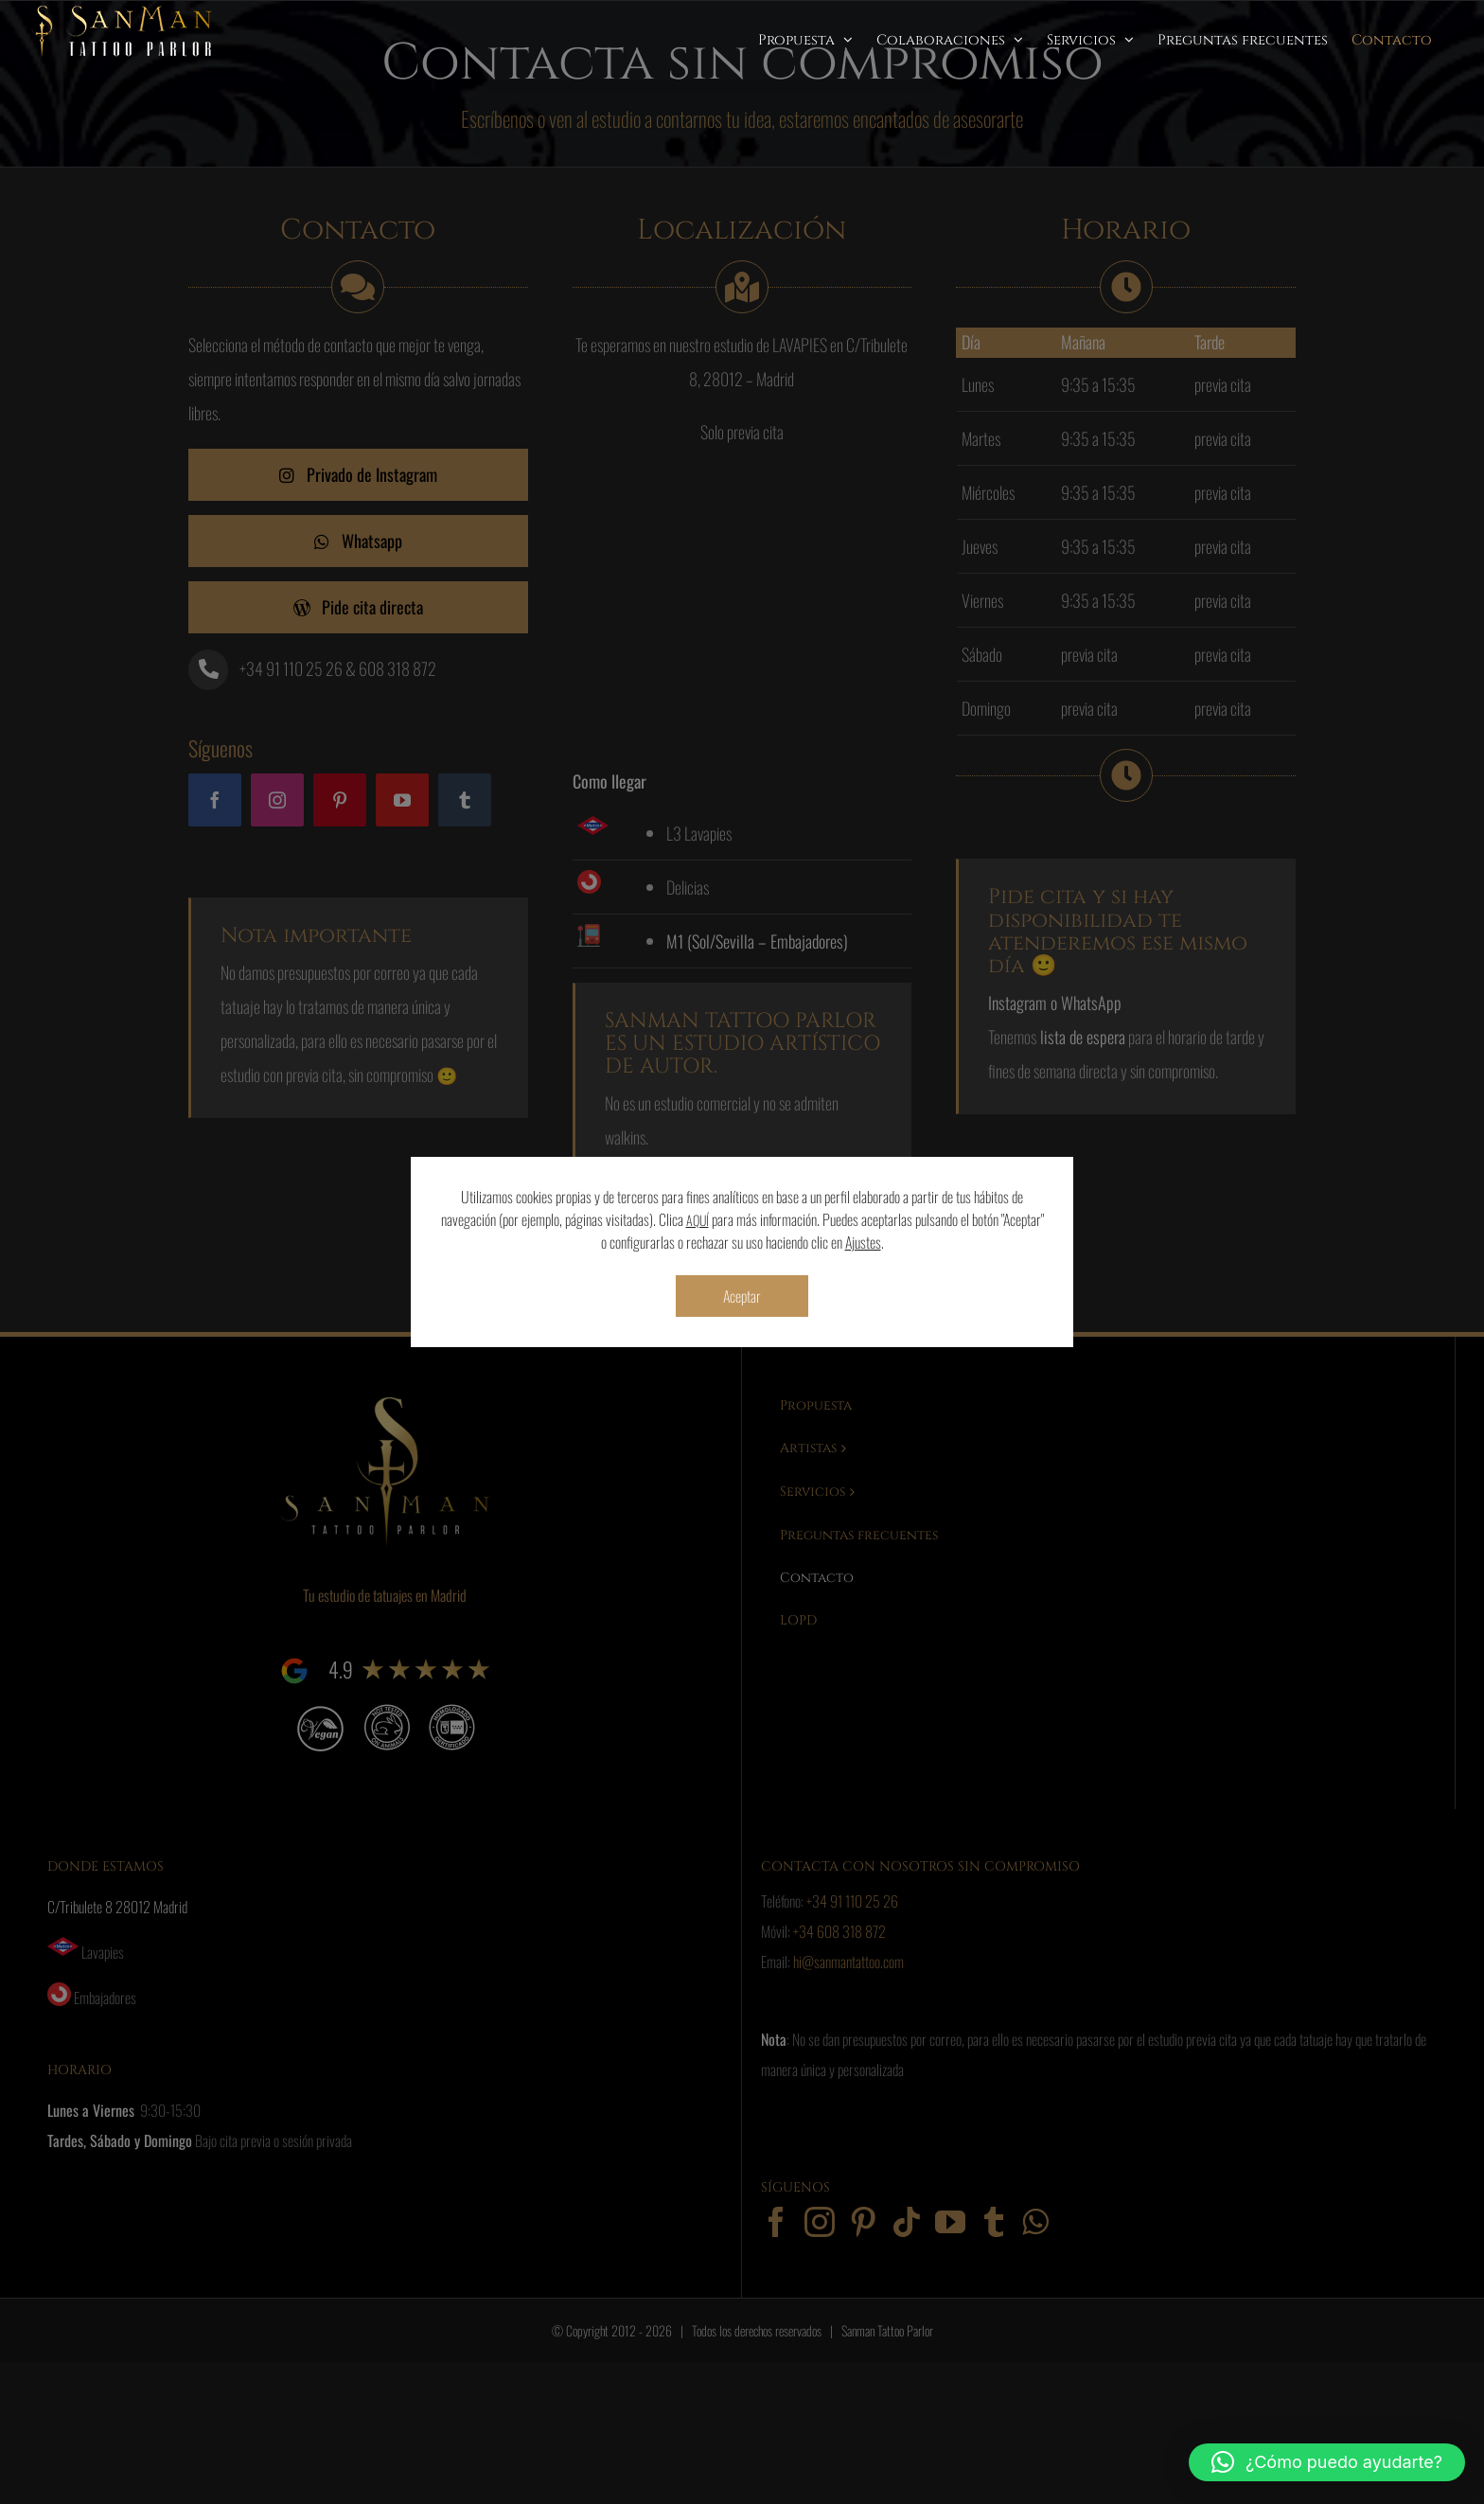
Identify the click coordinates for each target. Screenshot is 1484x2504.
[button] (1327, 2462)
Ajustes (863, 1242)
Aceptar (742, 1296)
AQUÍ (697, 1220)
